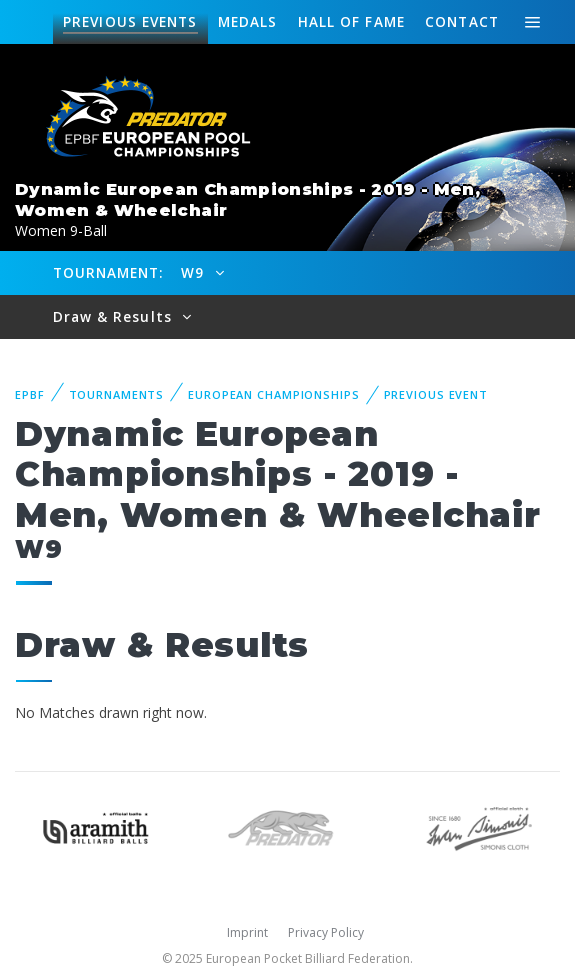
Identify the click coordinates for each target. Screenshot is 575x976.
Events (130, 22)
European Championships (273, 394)
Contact (462, 21)
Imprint (247, 932)
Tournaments (117, 394)
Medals (248, 21)
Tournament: (108, 272)
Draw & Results (115, 316)
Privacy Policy (326, 932)
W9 (195, 272)
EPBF (30, 394)
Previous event (436, 394)
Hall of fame (351, 21)
